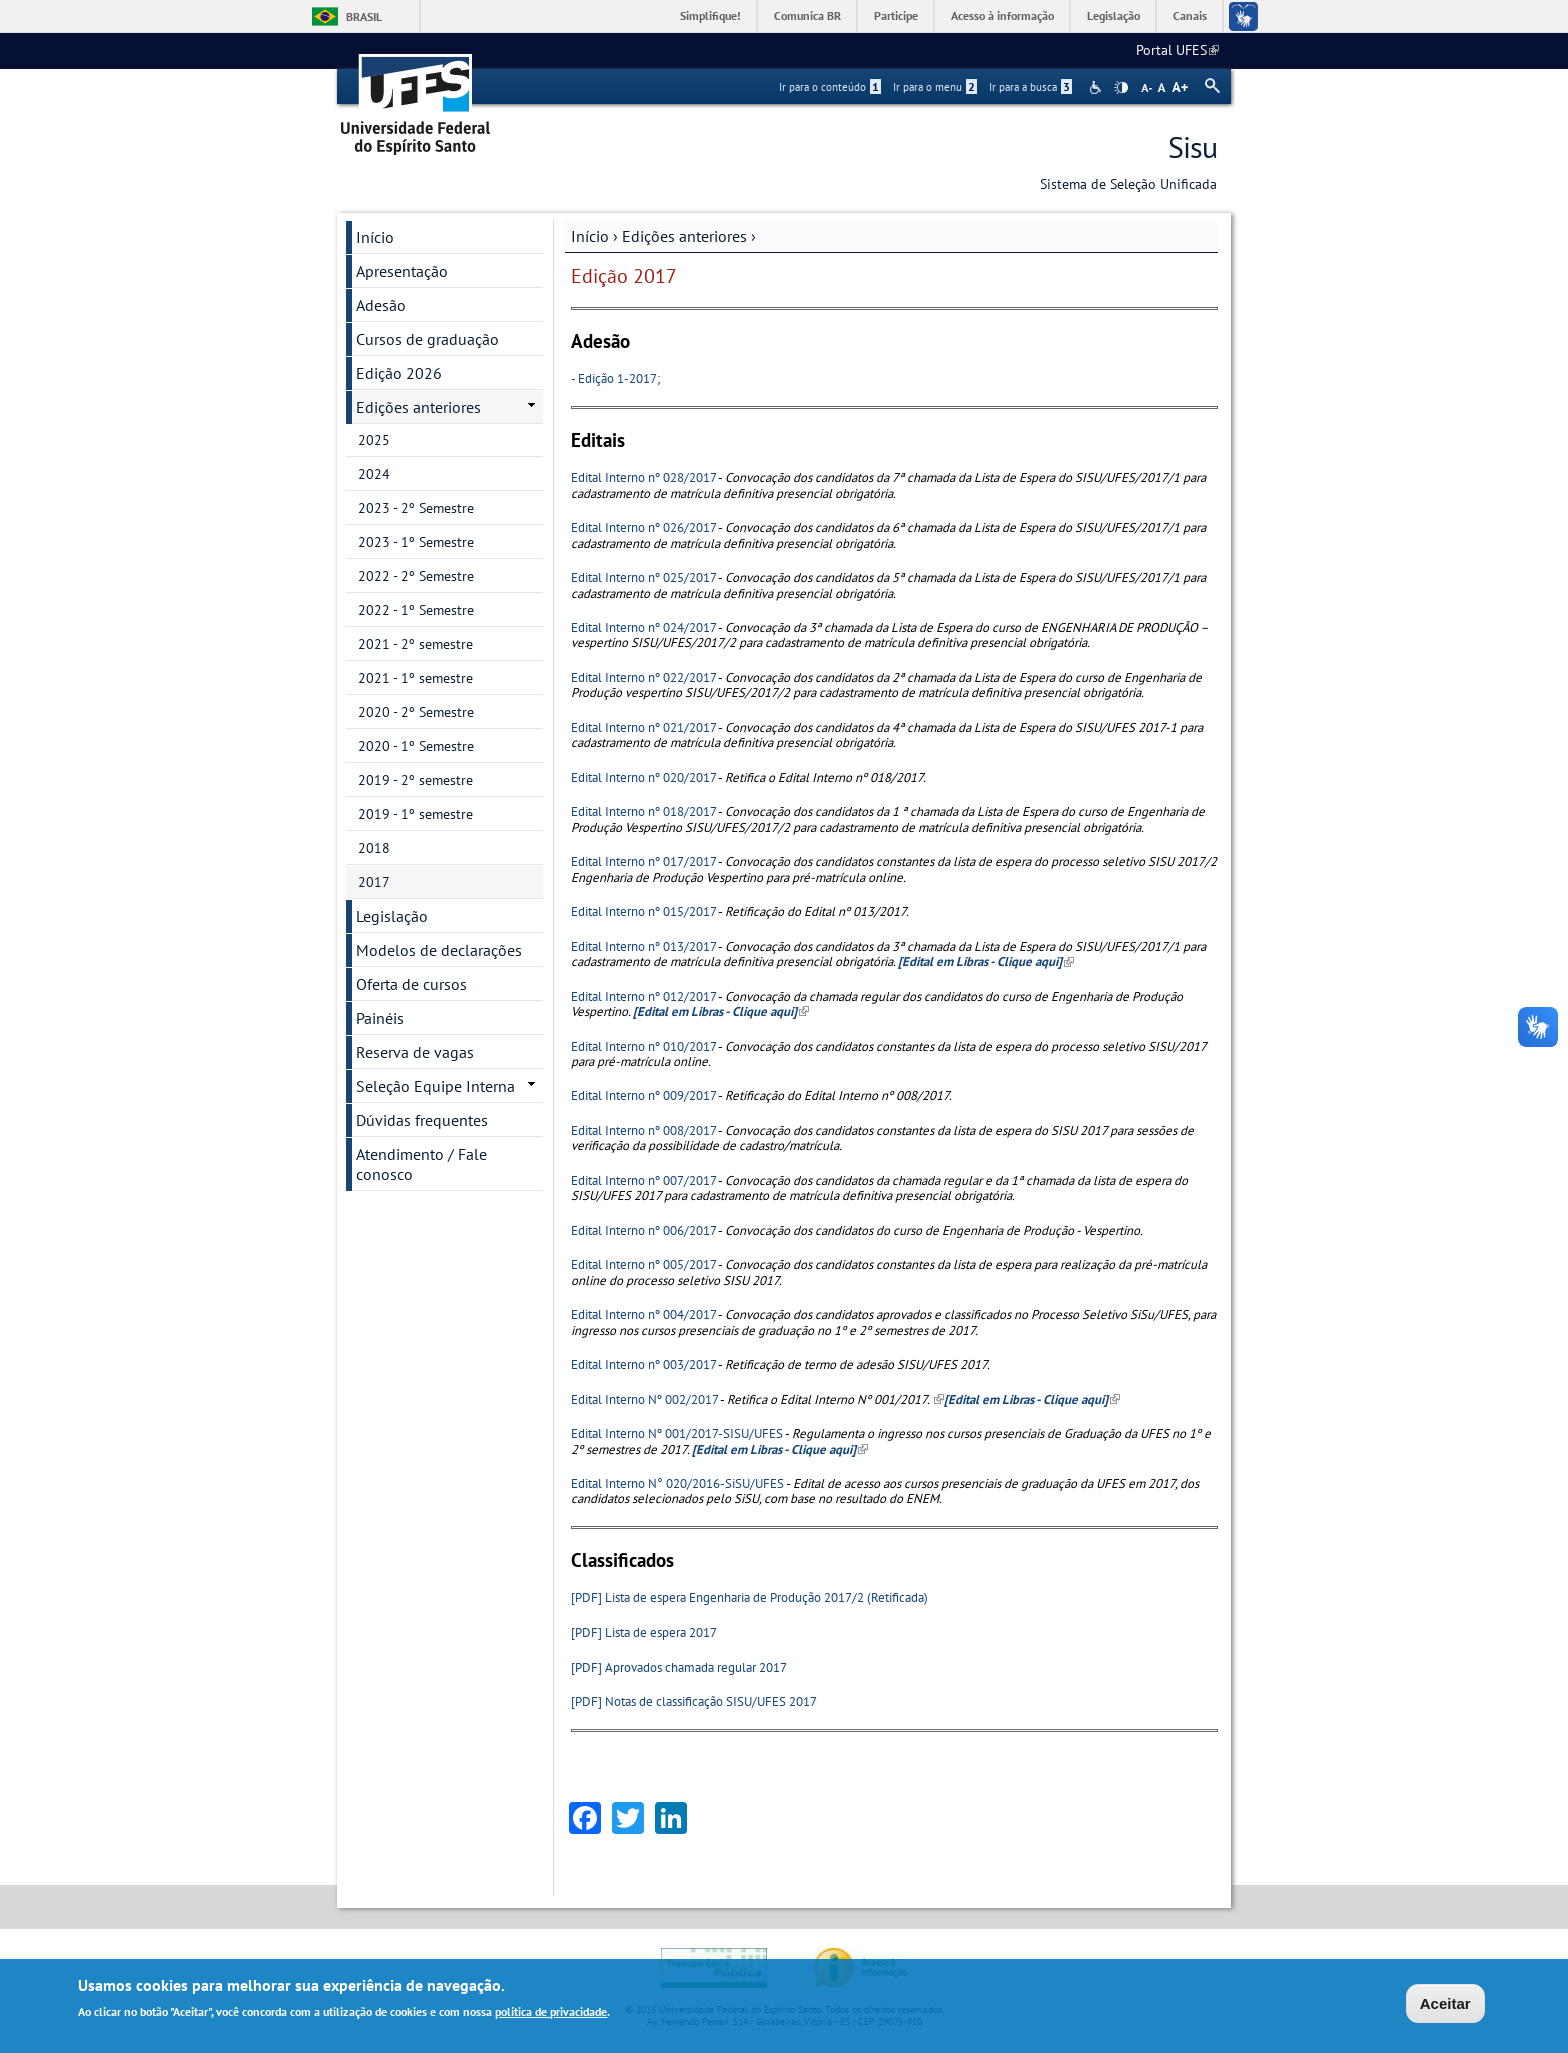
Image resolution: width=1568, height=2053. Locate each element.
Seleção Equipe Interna (435, 1086)
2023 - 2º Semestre (416, 508)
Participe (896, 15)
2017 (374, 882)
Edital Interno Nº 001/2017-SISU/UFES (677, 1433)
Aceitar (1445, 2005)
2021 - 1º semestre (415, 678)
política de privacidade (551, 2013)
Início (590, 236)
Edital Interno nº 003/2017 (643, 1364)
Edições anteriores (684, 236)
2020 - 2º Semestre (416, 712)
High (1121, 88)
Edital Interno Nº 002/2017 (644, 1399)
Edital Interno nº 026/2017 (643, 527)
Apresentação (402, 271)
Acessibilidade (1097, 87)
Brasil (364, 16)
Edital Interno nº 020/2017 (643, 777)
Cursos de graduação (427, 339)
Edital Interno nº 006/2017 (643, 1230)
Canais (1190, 15)
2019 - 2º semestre (415, 780)
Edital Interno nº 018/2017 (643, 811)
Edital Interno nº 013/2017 (643, 946)
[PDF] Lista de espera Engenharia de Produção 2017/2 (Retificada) (749, 1597)
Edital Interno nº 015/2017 (643, 911)
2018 (374, 848)
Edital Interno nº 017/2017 (643, 861)
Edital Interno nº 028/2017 (643, 477)
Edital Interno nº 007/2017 (643, 1180)
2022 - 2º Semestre (416, 576)
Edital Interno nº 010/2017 (643, 1046)
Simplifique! (710, 15)
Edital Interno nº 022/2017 (643, 677)
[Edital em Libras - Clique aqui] (780, 1449)
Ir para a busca (1030, 87)
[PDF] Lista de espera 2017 (644, 1632)
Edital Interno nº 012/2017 (643, 996)
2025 (374, 440)
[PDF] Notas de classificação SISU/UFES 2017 (694, 1701)
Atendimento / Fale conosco (421, 1164)
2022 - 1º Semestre (416, 610)
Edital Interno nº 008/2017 (643, 1130)
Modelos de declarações (439, 950)
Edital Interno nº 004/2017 (643, 1314)
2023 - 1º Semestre (416, 542)
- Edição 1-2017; (615, 378)
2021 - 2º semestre (415, 644)
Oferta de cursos (411, 984)
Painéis (380, 1018)
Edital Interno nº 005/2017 (643, 1264)
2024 (374, 474)
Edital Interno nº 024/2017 (643, 627)
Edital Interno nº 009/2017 (643, 1095)
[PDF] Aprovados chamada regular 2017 (679, 1667)
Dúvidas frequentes (422, 1120)
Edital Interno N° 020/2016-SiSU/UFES (677, 1483)
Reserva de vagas (415, 1052)
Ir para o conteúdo (830, 87)
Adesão (381, 305)
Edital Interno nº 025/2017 (643, 577)
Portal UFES (1177, 50)
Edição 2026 (399, 373)
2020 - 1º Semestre (416, 746)
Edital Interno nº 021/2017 (643, 727)
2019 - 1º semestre (415, 814)
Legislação (1113, 15)
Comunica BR (807, 15)
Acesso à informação (1002, 15)
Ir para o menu (935, 87)
